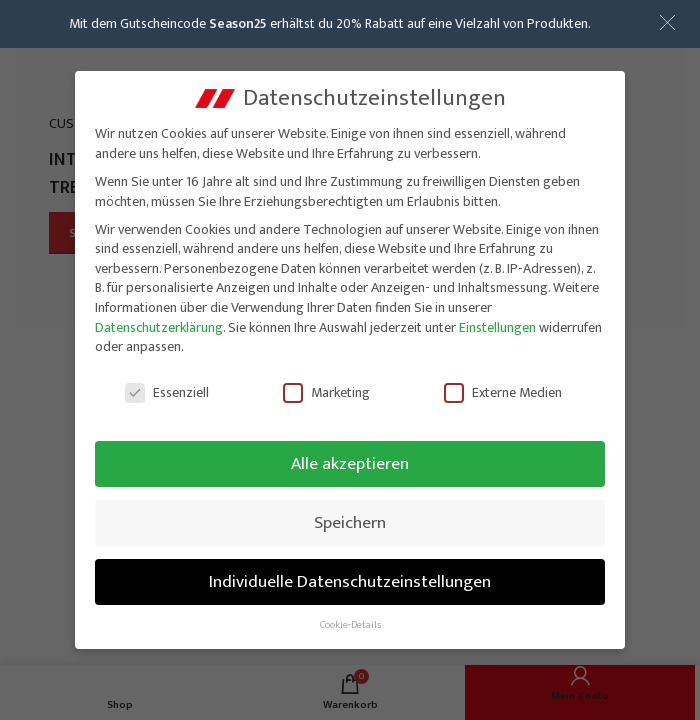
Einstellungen (497, 322)
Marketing (326, 387)
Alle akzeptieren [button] (350, 458)
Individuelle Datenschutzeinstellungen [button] (350, 576)
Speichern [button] (350, 517)
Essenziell (167, 387)
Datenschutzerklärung (159, 322)
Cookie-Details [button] (350, 620)
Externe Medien (503, 387)
